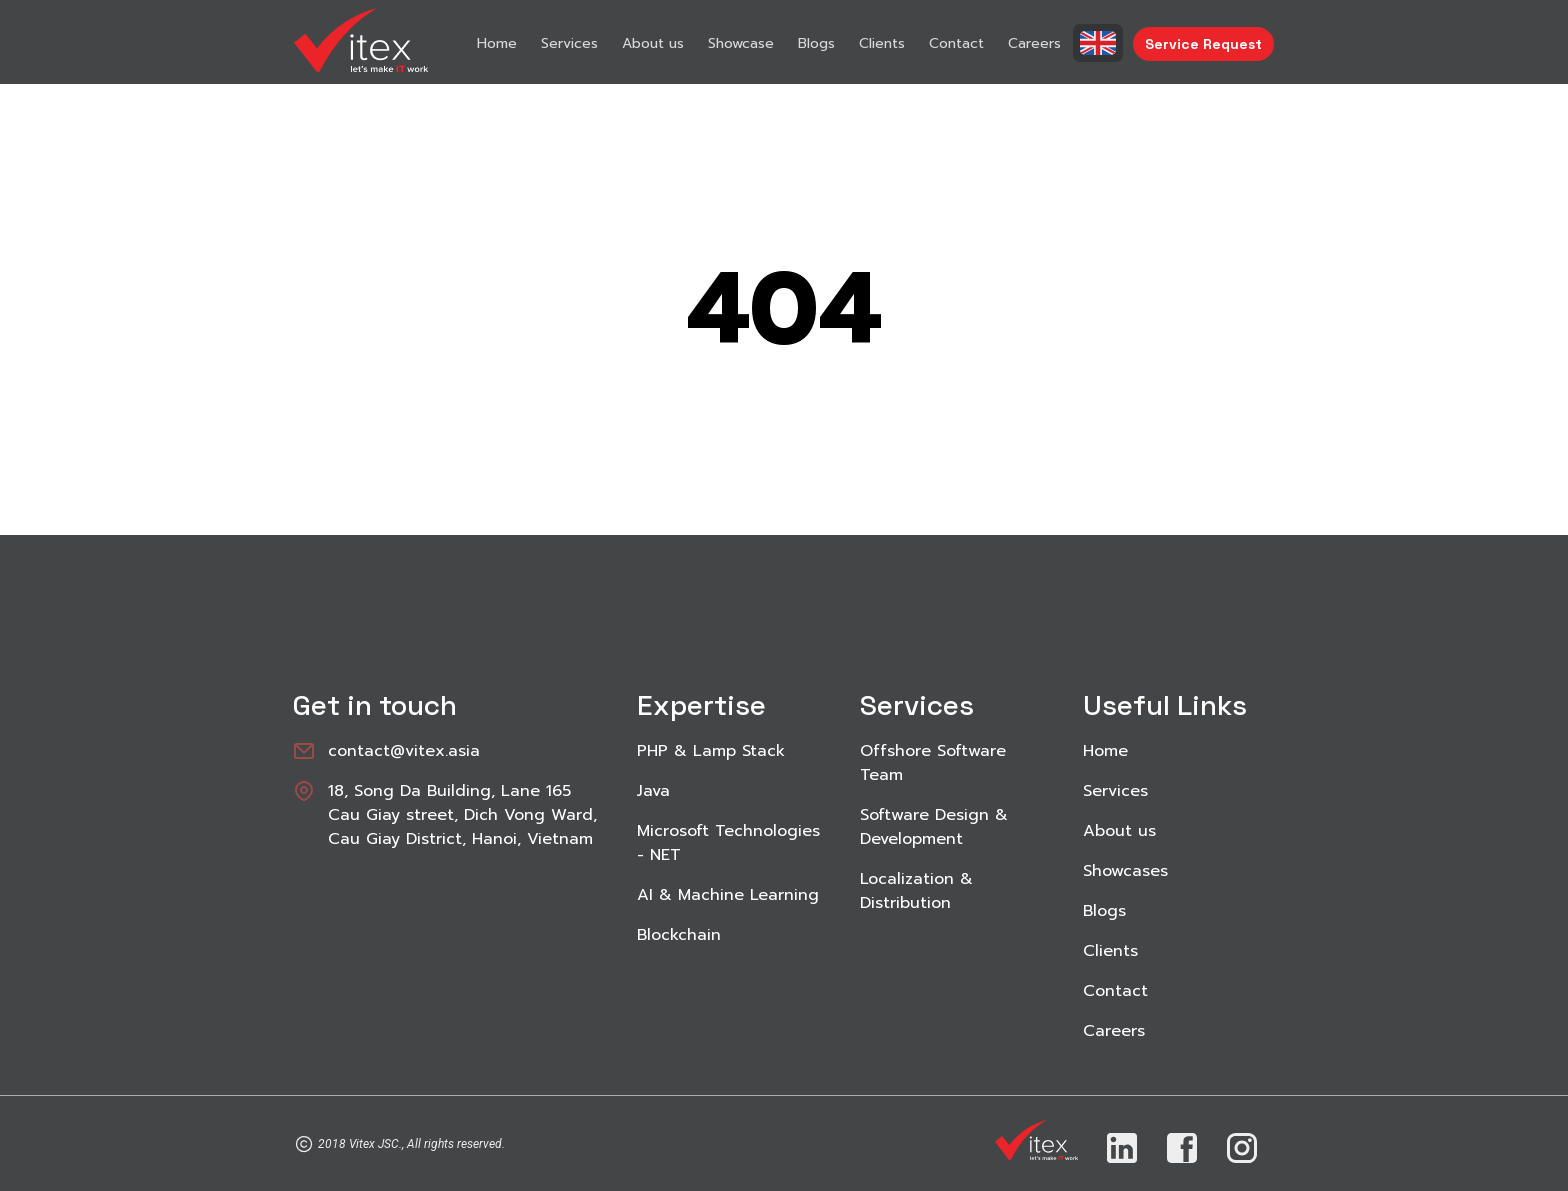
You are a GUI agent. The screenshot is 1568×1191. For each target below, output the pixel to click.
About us (653, 43)
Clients (882, 43)
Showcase (741, 43)
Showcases (1125, 871)
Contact (956, 43)
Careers (1034, 43)
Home (497, 43)
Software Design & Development (934, 827)
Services (569, 43)
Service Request (1203, 44)
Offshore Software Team (933, 763)
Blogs (816, 43)
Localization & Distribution (916, 891)
